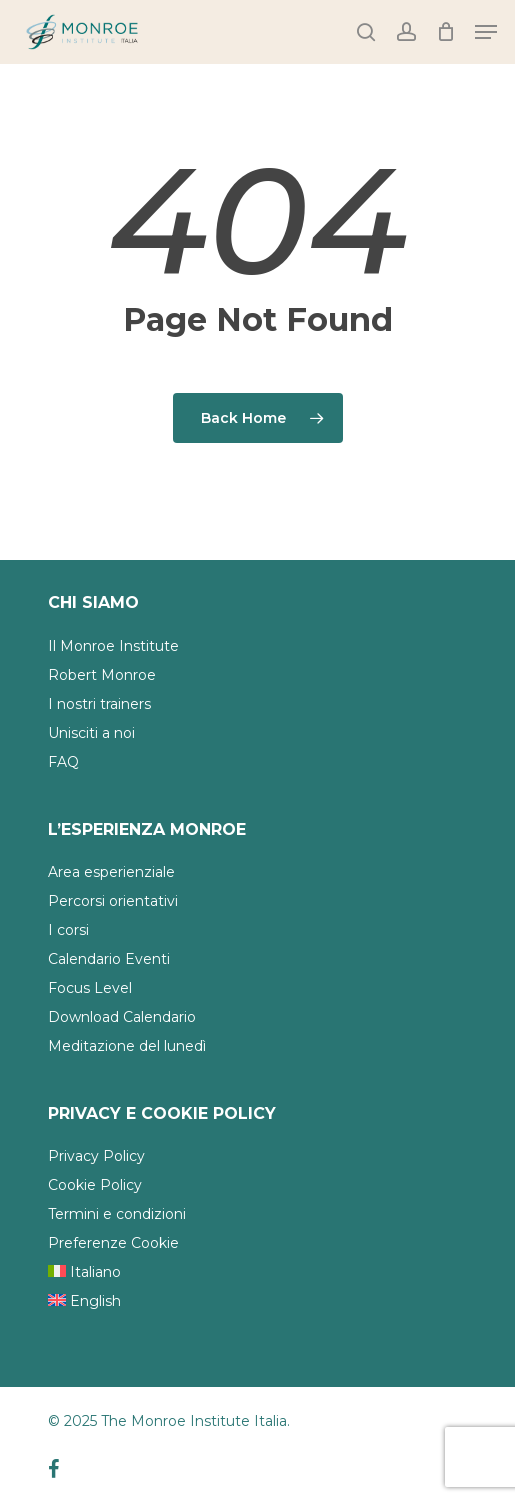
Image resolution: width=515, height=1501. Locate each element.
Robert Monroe (102, 675)
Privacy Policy (96, 1156)
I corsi (68, 930)
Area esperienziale (111, 872)
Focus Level (90, 988)
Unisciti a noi (91, 733)
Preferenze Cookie (113, 1243)
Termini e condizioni (117, 1214)
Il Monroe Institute (113, 646)
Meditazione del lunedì (127, 1046)
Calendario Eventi (109, 959)
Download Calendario (122, 1017)
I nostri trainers (99, 704)
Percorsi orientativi (113, 901)
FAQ (63, 762)
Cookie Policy (95, 1185)
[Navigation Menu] (486, 32)
